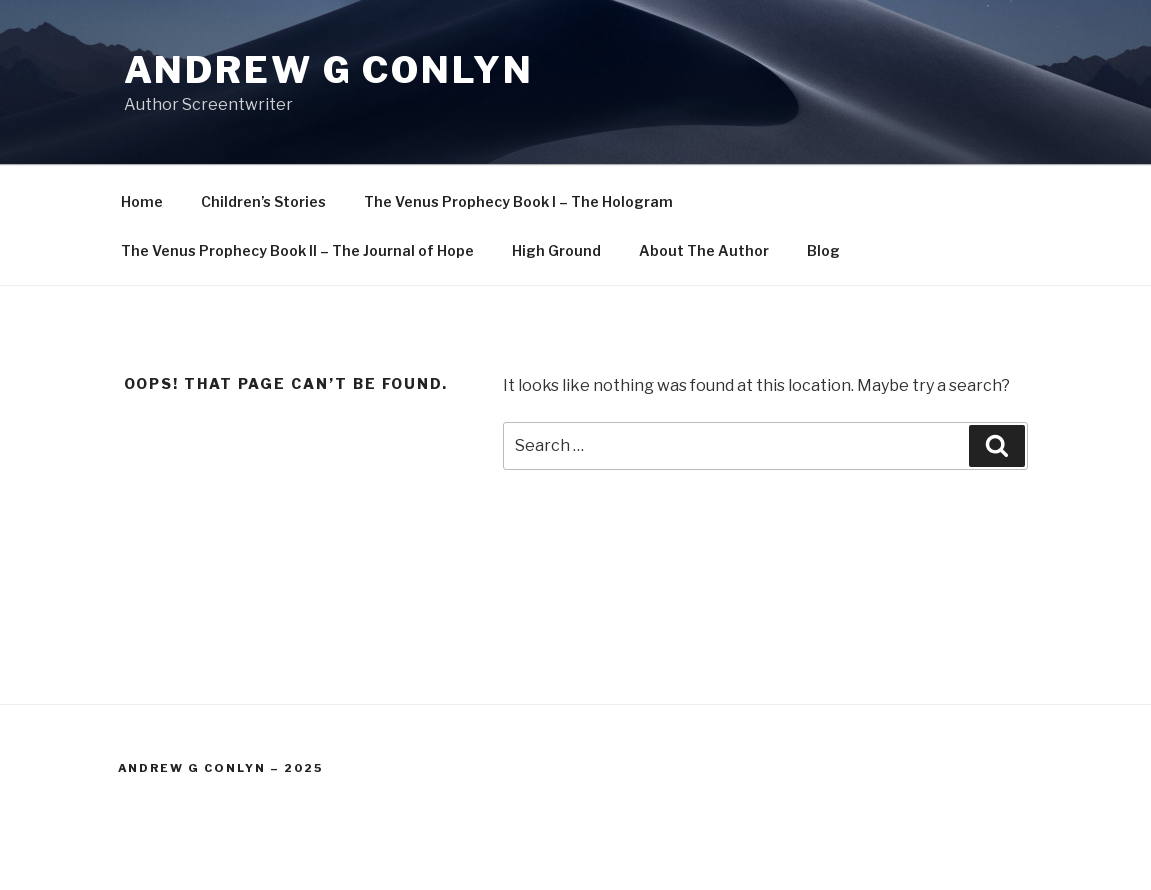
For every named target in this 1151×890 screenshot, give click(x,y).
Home (142, 201)
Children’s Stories (263, 201)
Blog (823, 250)
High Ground (556, 250)
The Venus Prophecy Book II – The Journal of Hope (297, 250)
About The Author (704, 250)
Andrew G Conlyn (329, 70)
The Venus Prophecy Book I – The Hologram (518, 201)
